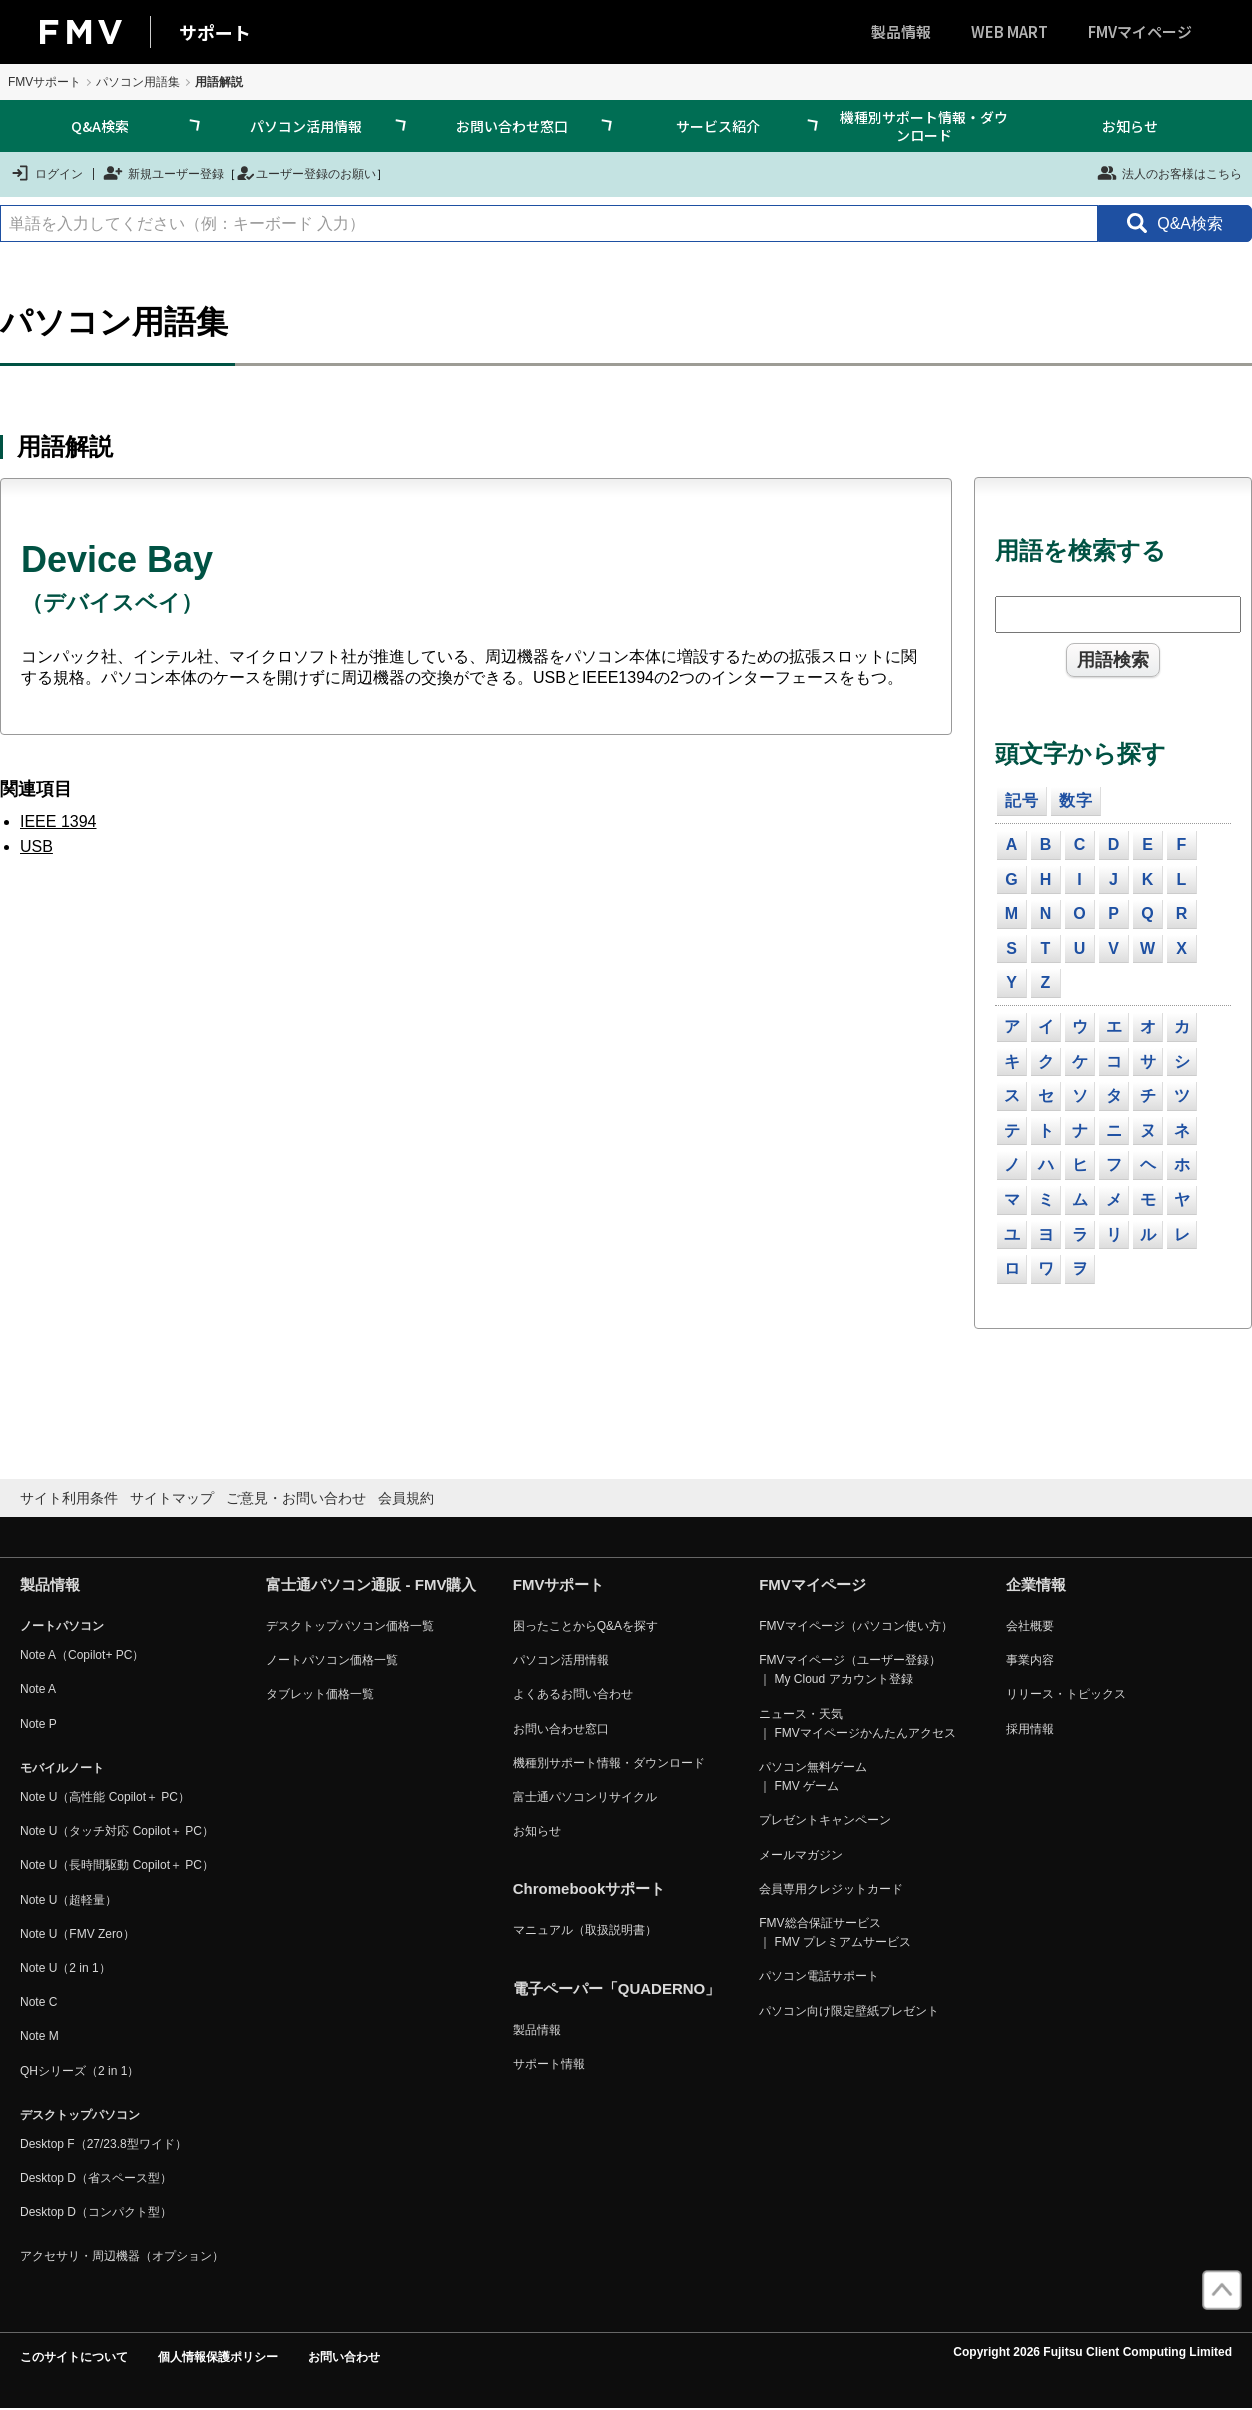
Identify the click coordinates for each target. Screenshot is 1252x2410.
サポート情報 (549, 2064)
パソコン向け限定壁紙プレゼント (849, 2011)
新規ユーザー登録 (163, 173)
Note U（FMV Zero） (77, 1934)
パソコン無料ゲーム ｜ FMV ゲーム (813, 1776)
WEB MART (1009, 31)
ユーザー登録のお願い (306, 173)
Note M (39, 2036)
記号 (1022, 800)
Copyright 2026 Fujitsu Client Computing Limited (1092, 2352)
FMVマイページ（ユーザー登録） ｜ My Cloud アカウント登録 (849, 1669)
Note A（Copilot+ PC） (82, 1655)
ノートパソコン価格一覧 (332, 1660)
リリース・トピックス (1066, 1694)
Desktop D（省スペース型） (96, 2178)
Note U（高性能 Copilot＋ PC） (105, 1797)
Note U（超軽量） (68, 1900)
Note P (38, 1724)
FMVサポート (44, 82)
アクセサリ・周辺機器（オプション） (122, 2256)
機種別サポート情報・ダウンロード (924, 126)
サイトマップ (172, 1498)
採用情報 (1030, 1729)
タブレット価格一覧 (320, 1694)
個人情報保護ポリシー (218, 2357)
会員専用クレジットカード (831, 1889)
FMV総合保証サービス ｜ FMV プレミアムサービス (835, 1932)
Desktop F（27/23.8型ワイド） (103, 2144)
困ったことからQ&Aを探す (585, 1626)
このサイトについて (74, 2357)
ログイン (46, 173)
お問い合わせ (344, 2357)
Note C (38, 2002)
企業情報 (1036, 1584)
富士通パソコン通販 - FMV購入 (371, 1584)
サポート (215, 32)
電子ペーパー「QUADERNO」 (617, 1988)
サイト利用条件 (69, 1498)
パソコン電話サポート (819, 1976)
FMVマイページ (1140, 31)
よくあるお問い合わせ (573, 1694)
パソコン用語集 (138, 82)
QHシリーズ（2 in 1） (79, 2071)
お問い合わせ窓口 (512, 126)
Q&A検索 (100, 126)
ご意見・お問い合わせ (296, 1498)
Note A (38, 1689)
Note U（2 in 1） (65, 1968)
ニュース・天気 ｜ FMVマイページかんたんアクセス (857, 1723)
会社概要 (1030, 1626)
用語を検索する (1080, 550)
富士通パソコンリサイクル (585, 1797)
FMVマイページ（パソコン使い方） (855, 1626)
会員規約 (406, 1498)
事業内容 (1030, 1660)
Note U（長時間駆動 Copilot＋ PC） (117, 1865)
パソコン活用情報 (306, 126)
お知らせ (1130, 126)
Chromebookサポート (589, 1888)
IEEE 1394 (58, 821)
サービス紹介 (718, 126)
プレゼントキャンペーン (825, 1820)
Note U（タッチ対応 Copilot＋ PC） (117, 1831)
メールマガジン (801, 1855)
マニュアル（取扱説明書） (585, 1930)
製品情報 (901, 31)
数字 (1076, 800)
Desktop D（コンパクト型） (96, 2212)
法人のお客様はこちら (1169, 173)
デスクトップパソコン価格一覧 (350, 1626)
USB (36, 846)
